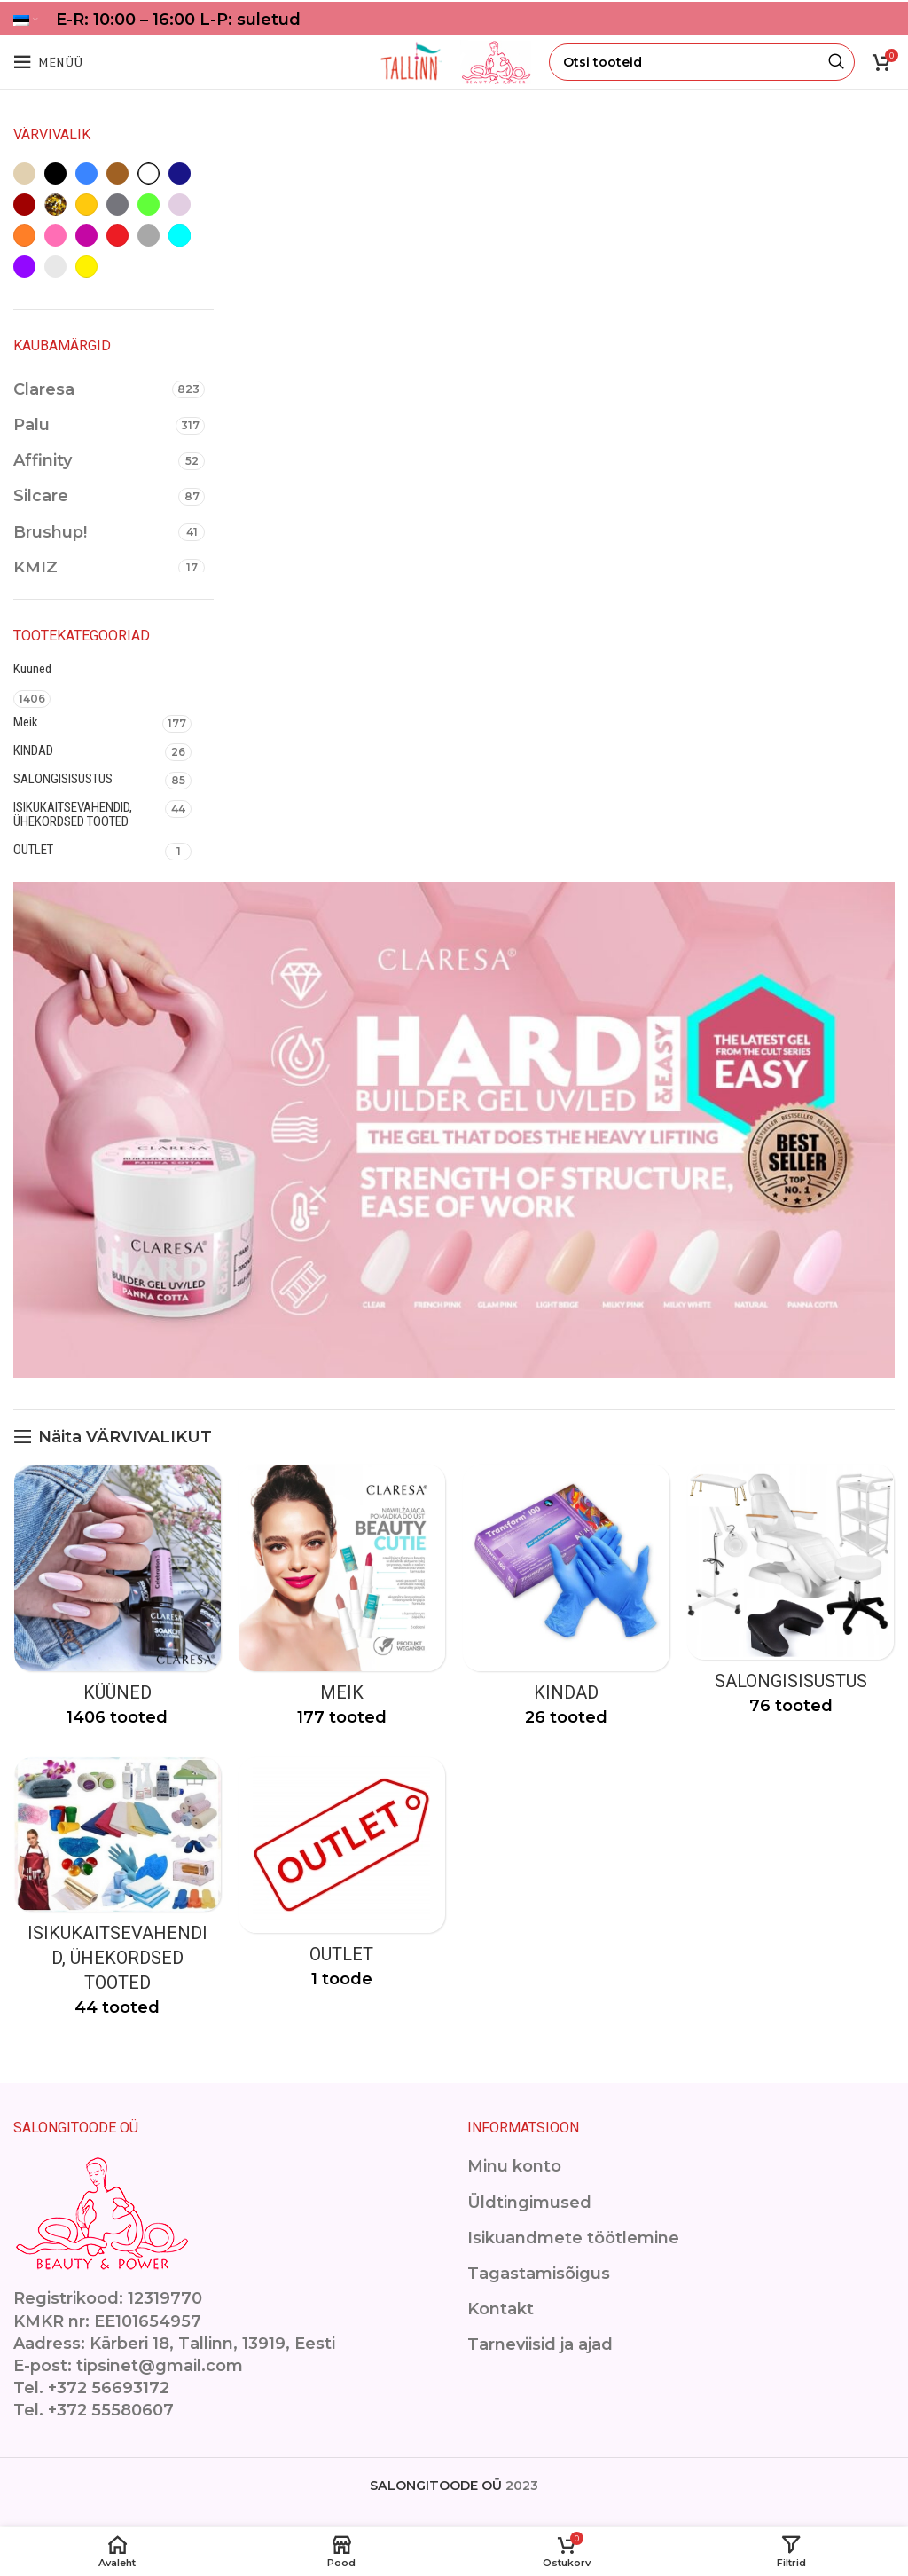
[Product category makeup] (342, 1602)
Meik (25, 722)
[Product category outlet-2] (342, 1879)
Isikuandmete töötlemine (573, 2238)
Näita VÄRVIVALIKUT (125, 1437)
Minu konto (514, 2167)
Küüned (32, 669)
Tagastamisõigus (538, 2274)
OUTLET (33, 850)
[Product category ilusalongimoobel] (792, 1597)
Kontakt (500, 2310)
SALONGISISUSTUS (63, 779)
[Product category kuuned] (117, 1602)
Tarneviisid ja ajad (540, 2345)
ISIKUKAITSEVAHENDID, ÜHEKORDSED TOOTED (72, 814)
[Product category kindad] (566, 1602)
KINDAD (33, 750)
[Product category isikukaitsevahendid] (117, 1893)
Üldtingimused (529, 2202)
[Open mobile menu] (47, 62)
